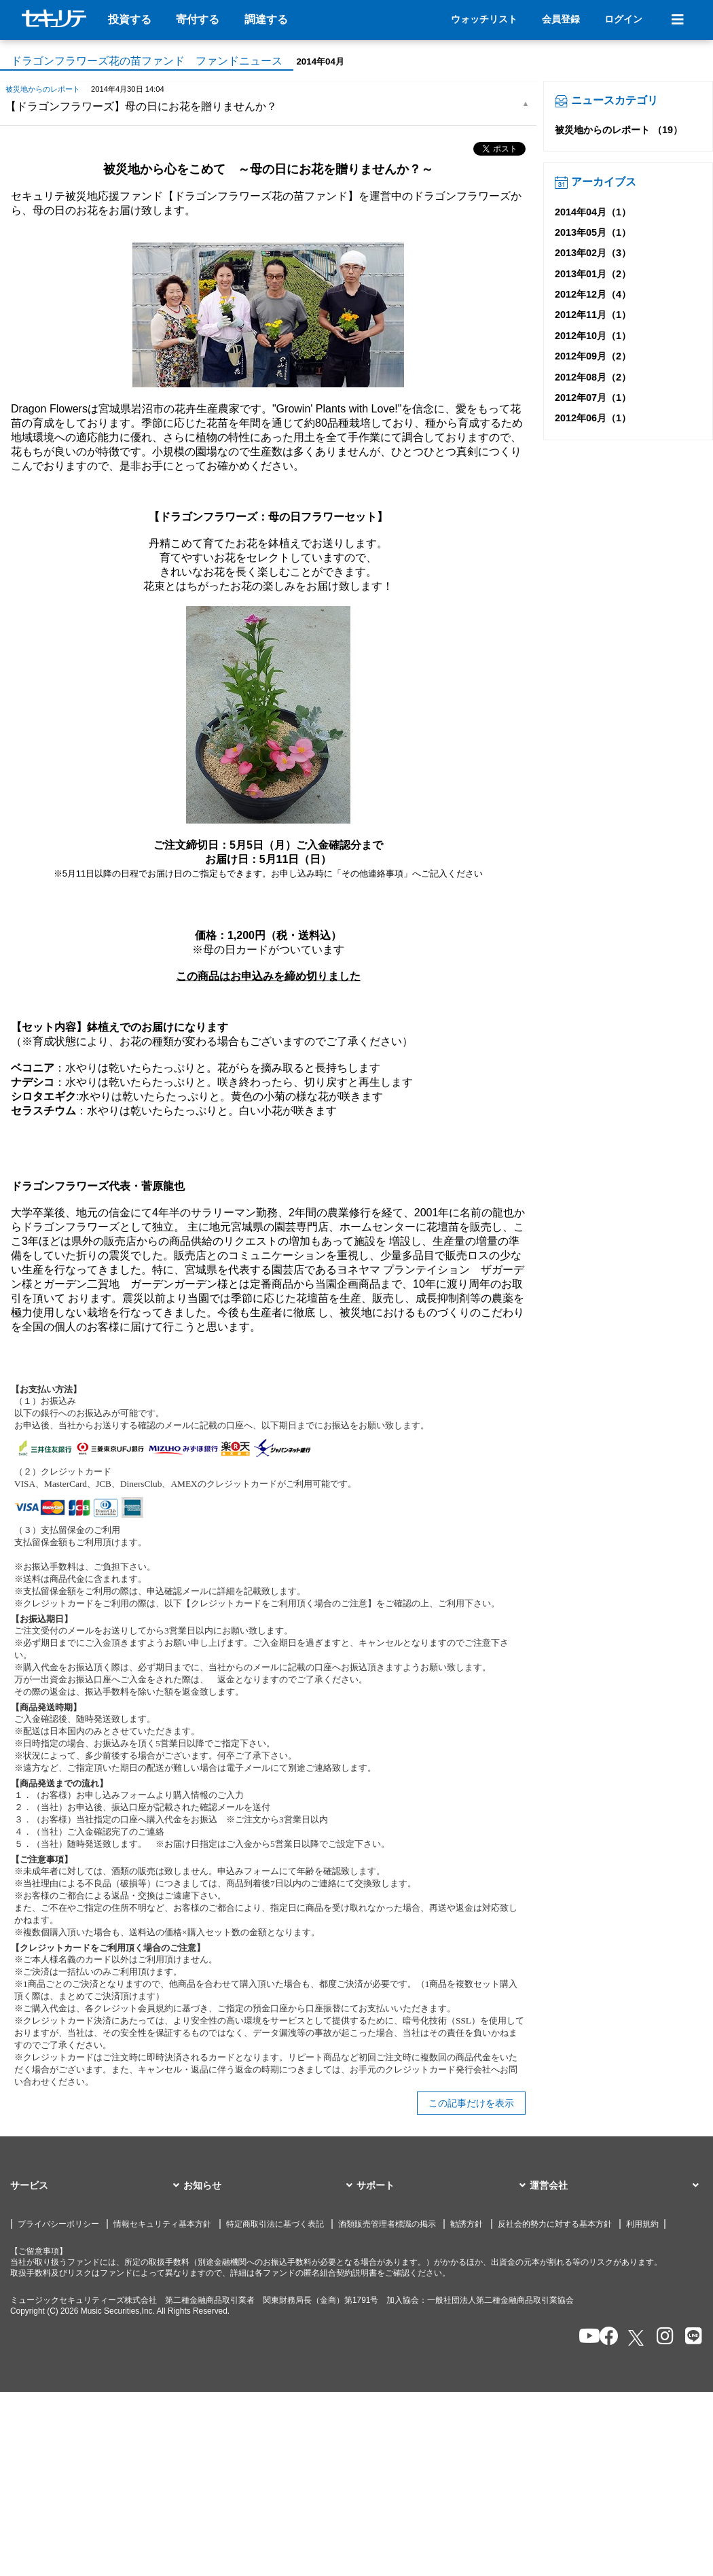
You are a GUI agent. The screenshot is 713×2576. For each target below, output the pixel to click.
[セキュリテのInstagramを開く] (662, 2337)
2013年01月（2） (593, 273)
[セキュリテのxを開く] (637, 2338)
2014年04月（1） (593, 212)
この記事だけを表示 (471, 2103)
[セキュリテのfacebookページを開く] (605, 2337)
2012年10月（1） (593, 335)
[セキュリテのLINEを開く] (690, 2337)
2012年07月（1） (593, 397)
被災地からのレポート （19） (618, 129)
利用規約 (642, 2224)
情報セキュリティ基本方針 (162, 2224)
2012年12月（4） (593, 294)
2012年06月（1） (593, 417)
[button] (96, 2186)
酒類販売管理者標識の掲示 (387, 2224)
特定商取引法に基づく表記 (275, 2224)
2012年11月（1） (593, 314)
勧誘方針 (466, 2224)
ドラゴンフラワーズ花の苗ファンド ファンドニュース (146, 61)
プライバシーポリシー (58, 2224)
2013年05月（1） (593, 232)
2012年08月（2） (593, 377)
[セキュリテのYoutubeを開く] (584, 2337)
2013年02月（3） (593, 252)
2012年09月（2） (593, 356)
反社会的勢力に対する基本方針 (555, 2224)
